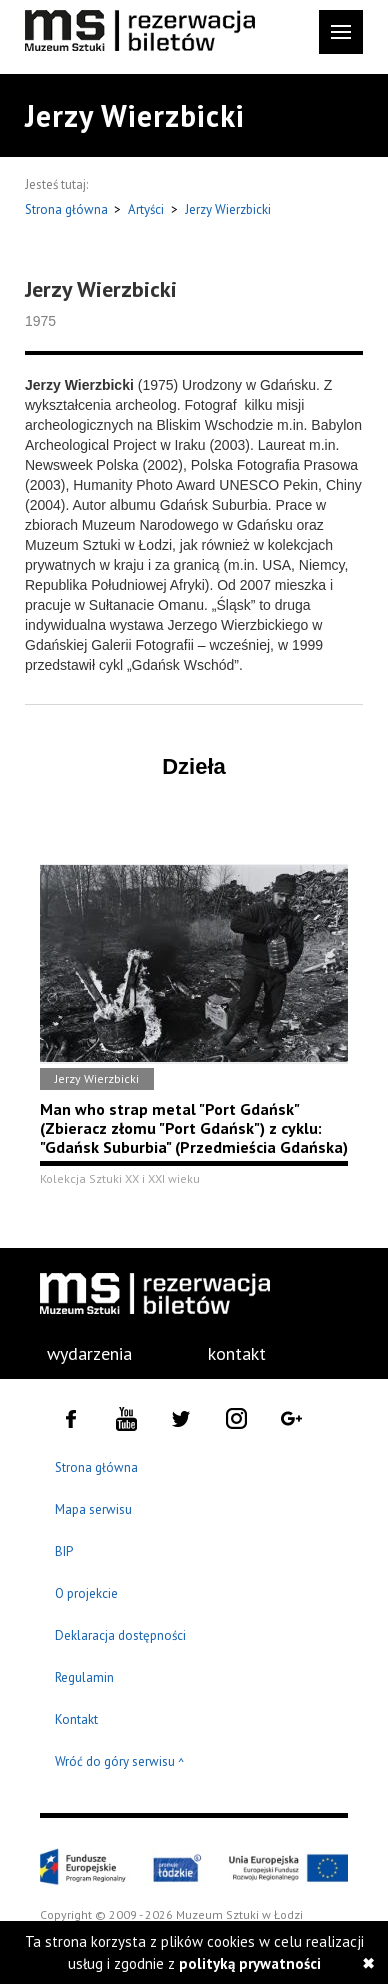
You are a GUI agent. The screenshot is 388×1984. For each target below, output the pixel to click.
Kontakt (76, 1719)
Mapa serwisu (93, 1509)
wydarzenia (89, 1353)
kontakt (237, 1353)
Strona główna (68, 209)
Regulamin (84, 1677)
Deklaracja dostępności (120, 1635)
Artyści (146, 209)
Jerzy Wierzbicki (228, 209)
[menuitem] (79, 1354)
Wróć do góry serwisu (120, 1762)
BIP (64, 1551)
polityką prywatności (250, 1963)
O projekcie (86, 1593)
